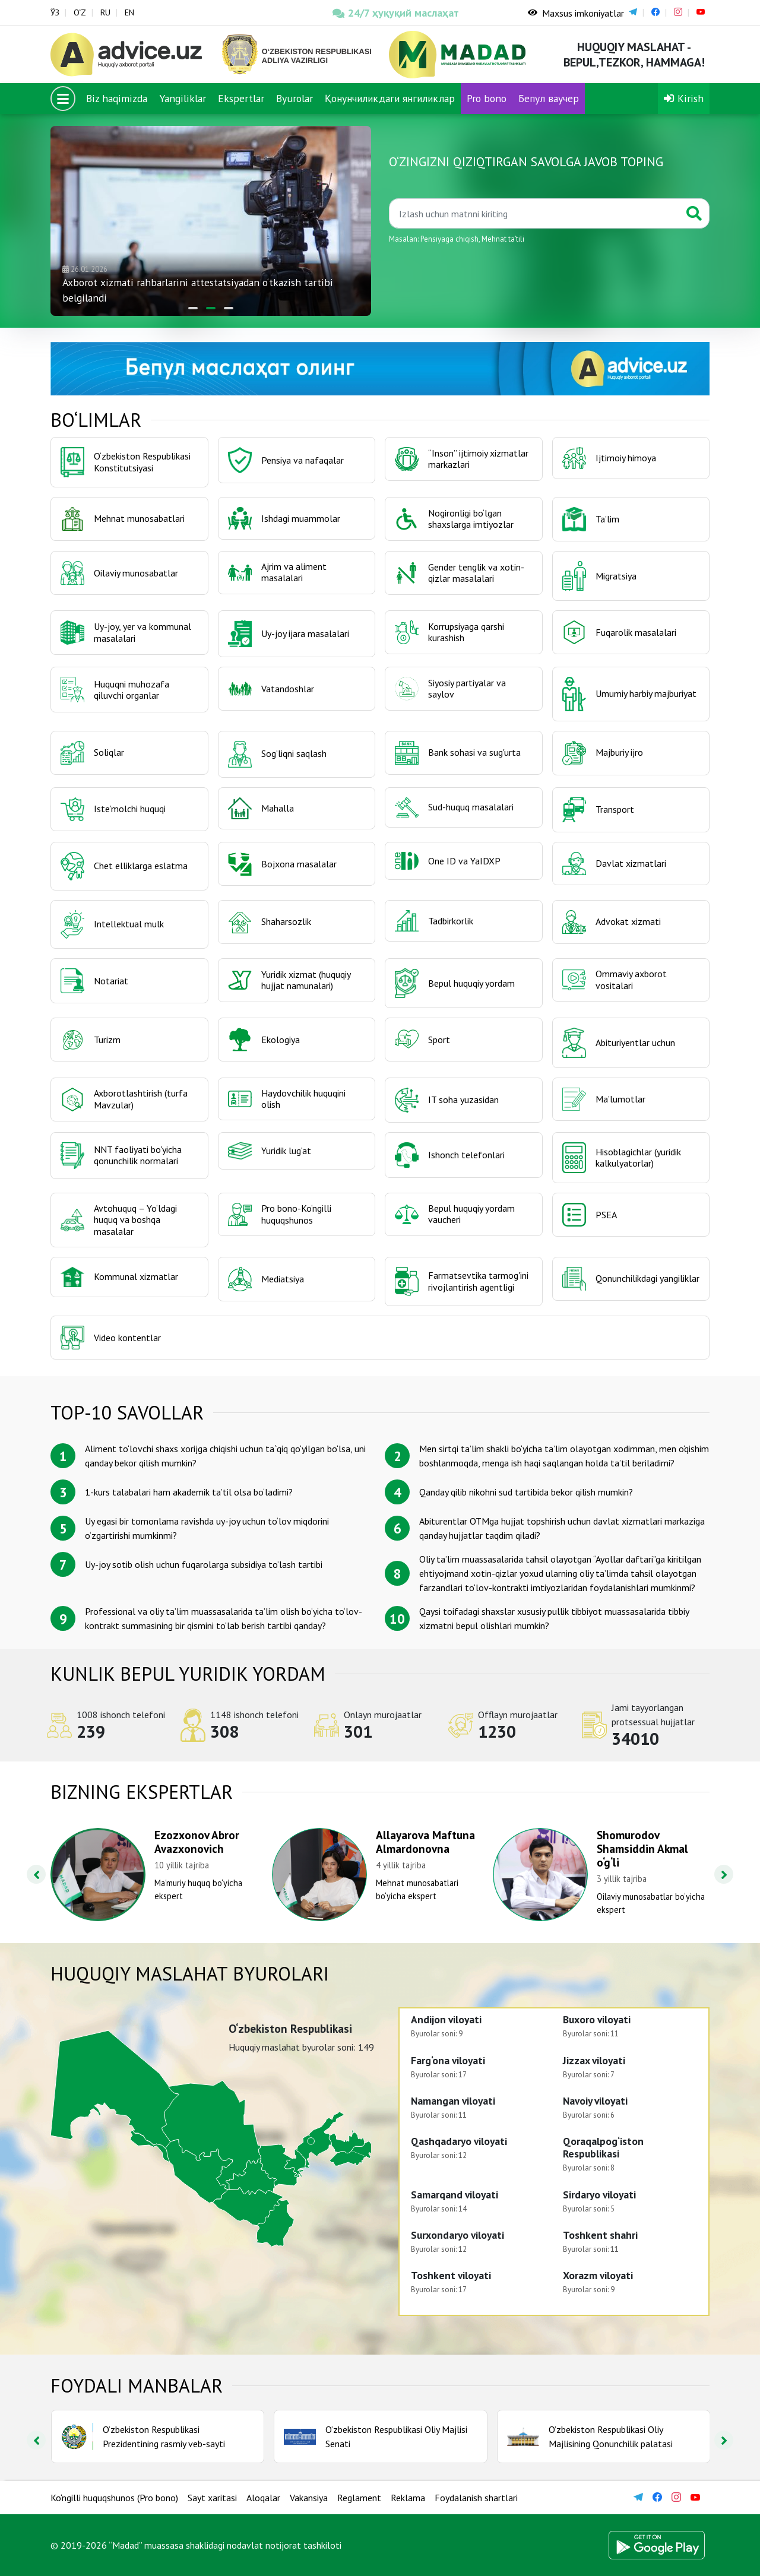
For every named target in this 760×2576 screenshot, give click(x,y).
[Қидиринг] (534, 213)
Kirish (684, 98)
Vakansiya (309, 2498)
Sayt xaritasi (212, 2498)
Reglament (359, 2498)
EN (129, 12)
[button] (193, 308)
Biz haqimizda (116, 98)
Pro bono (486, 98)
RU (105, 12)
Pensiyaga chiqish (449, 239)
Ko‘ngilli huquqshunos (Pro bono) (114, 2498)
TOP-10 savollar (127, 1412)
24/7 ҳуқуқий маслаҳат (395, 13)
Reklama (408, 2498)
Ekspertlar (241, 98)
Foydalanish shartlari (476, 2498)
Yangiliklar (182, 98)
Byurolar (294, 98)
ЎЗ (54, 12)
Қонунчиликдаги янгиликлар (390, 98)
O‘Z (80, 12)
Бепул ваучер (548, 98)
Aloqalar (263, 2498)
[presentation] (36, 1874)
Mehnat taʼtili (503, 239)
